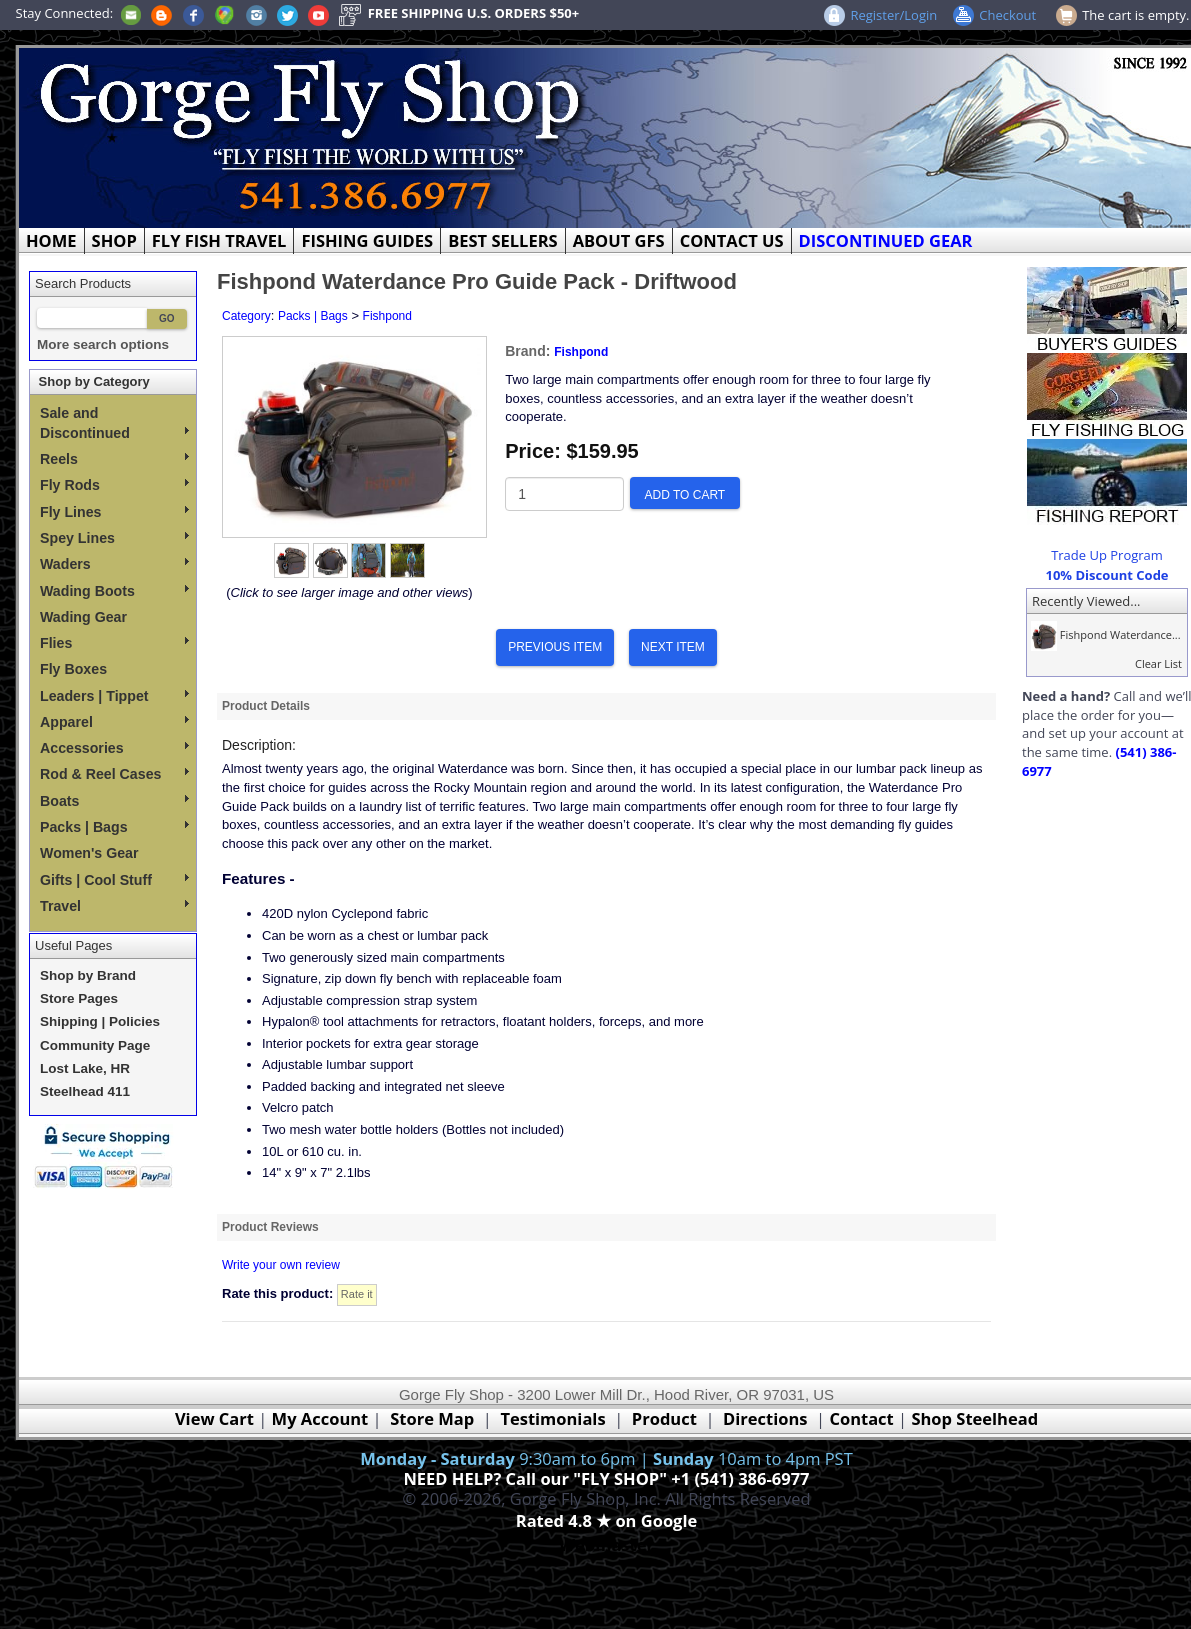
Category (246, 316)
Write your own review (281, 1265)
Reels (114, 459)
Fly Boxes (73, 669)
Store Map (432, 1418)
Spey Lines (114, 538)
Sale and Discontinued (114, 423)
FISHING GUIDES (367, 240)
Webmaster (606, 1544)
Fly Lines (114, 512)
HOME (51, 240)
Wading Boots (114, 591)
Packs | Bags (114, 827)
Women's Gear (89, 853)
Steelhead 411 (85, 1091)
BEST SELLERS (502, 240)
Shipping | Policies (100, 1021)
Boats (114, 801)
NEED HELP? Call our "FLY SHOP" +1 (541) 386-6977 (606, 1478)
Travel (114, 906)
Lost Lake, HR (85, 1068)
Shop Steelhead (974, 1418)
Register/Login (893, 15)
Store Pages (79, 998)
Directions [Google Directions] (765, 1418)
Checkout (1007, 15)
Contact (863, 1418)
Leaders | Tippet (114, 696)
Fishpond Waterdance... (1104, 634)
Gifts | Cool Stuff (114, 880)
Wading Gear (83, 617)
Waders (114, 564)
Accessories (114, 748)
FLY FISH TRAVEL (219, 240)
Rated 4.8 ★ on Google (606, 1520)
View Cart (214, 1418)
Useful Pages (73, 945)
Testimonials (552, 1418)
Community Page (95, 1045)
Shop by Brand (88, 975)
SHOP (114, 240)
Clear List (1158, 663)
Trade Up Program (1107, 555)
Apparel (114, 722)
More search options (103, 344)
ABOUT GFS (619, 240)
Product (664, 1418)
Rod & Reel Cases (114, 774)
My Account (320, 1418)
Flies (114, 643)
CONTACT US (732, 240)
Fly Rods (114, 485)
